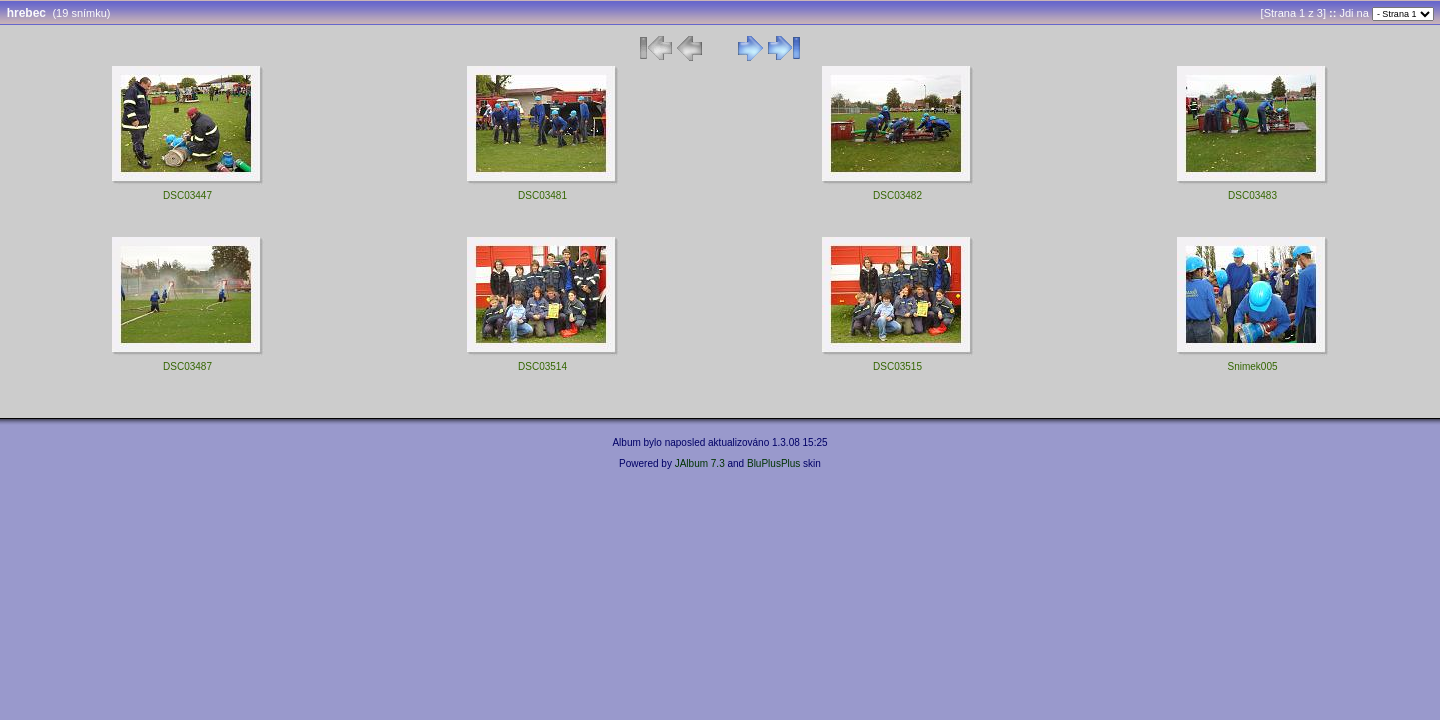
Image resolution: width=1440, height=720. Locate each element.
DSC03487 (187, 366)
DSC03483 (1252, 195)
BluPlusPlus (773, 463)
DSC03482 (897, 195)
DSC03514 (542, 366)
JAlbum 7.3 (700, 463)
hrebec (26, 13)
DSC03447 (187, 195)
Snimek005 (1252, 366)
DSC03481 (542, 195)
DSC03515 (897, 366)
